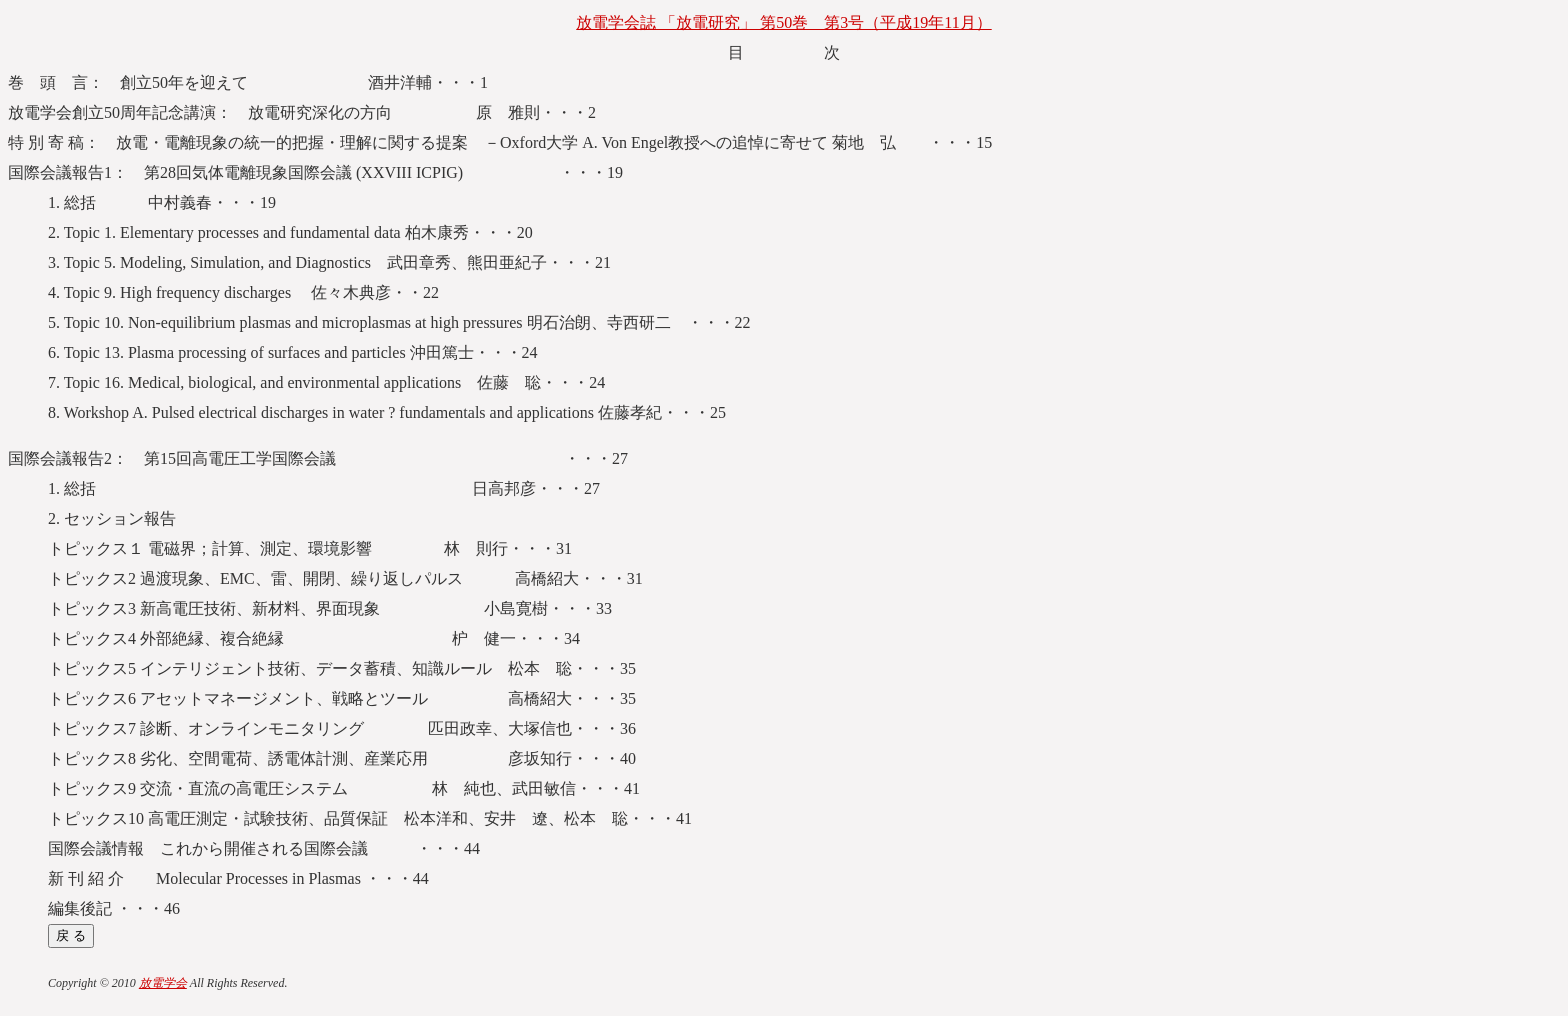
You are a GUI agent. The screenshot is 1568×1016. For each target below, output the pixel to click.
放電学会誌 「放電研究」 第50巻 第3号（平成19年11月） (783, 22)
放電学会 (163, 983)
